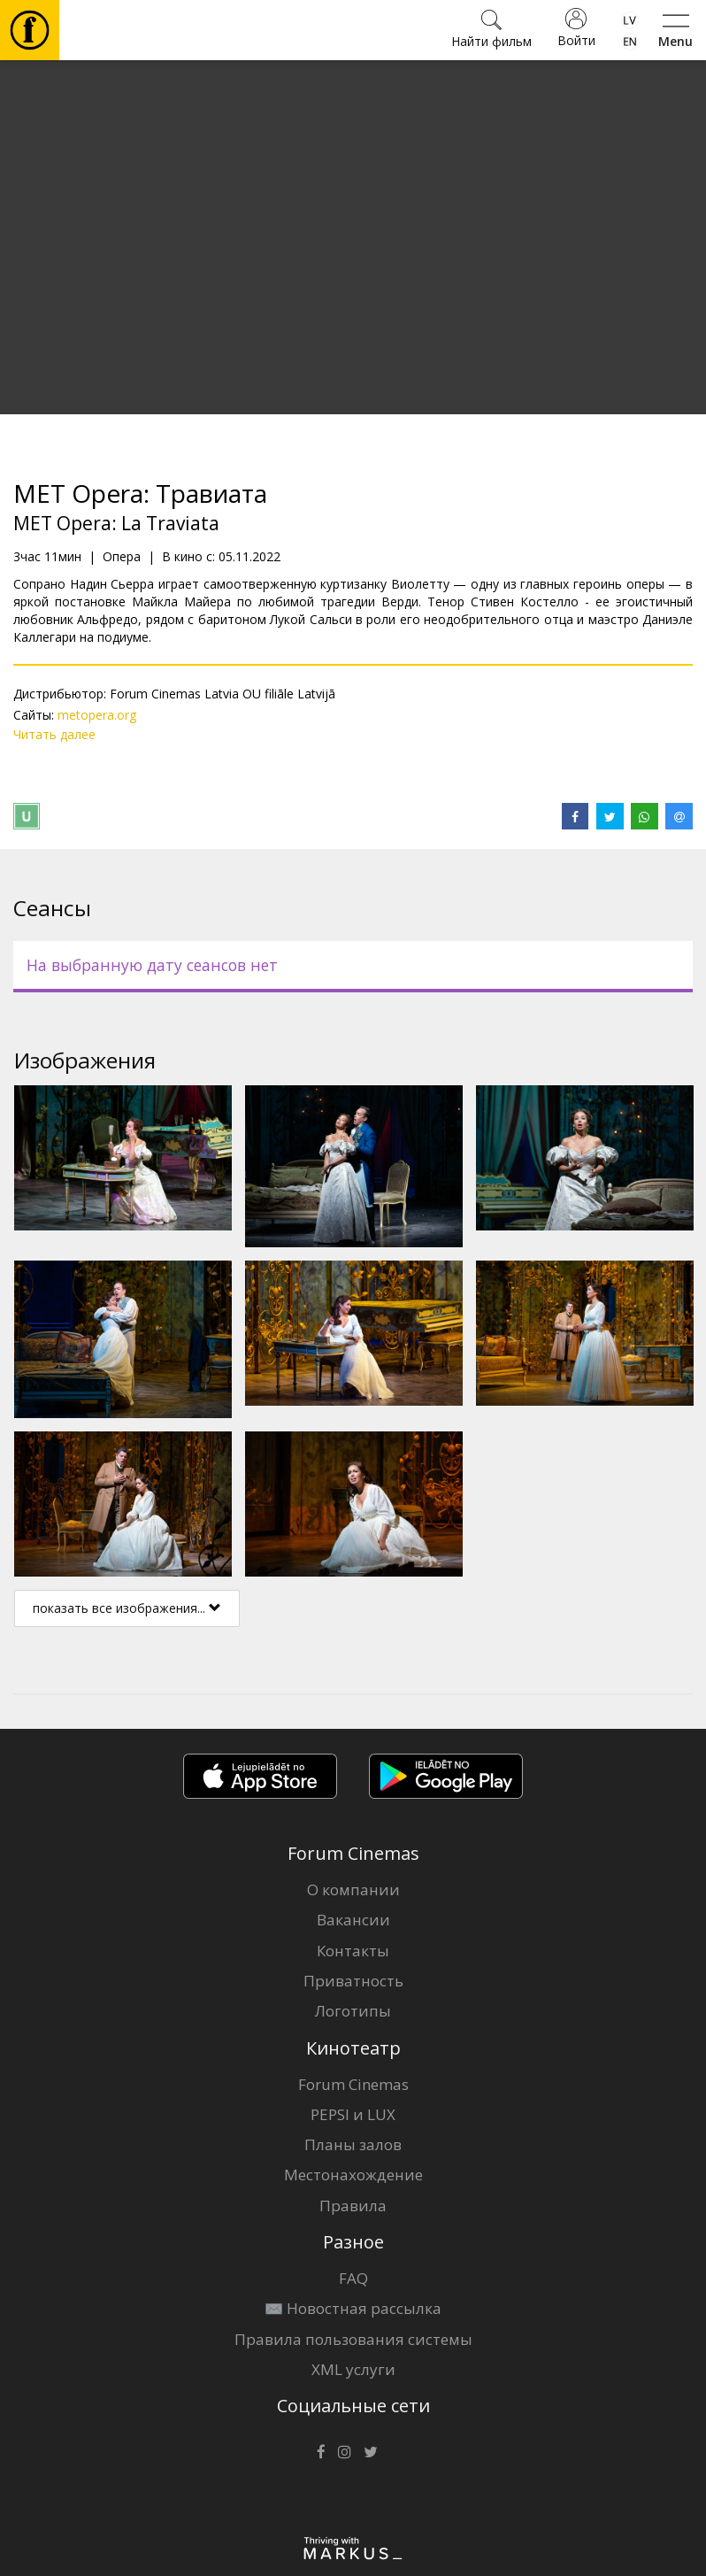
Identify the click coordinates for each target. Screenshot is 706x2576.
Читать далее (54, 734)
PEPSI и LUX (353, 2114)
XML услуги (353, 2369)
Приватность (353, 1981)
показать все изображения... (127, 1608)
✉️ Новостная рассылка (353, 2308)
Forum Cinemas (353, 2084)
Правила (353, 2205)
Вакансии (353, 1919)
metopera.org (97, 714)
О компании (353, 1889)
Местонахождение (353, 2174)
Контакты (353, 1950)
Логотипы (353, 2011)
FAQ (353, 2278)
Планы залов (353, 2144)
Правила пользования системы (353, 2339)
